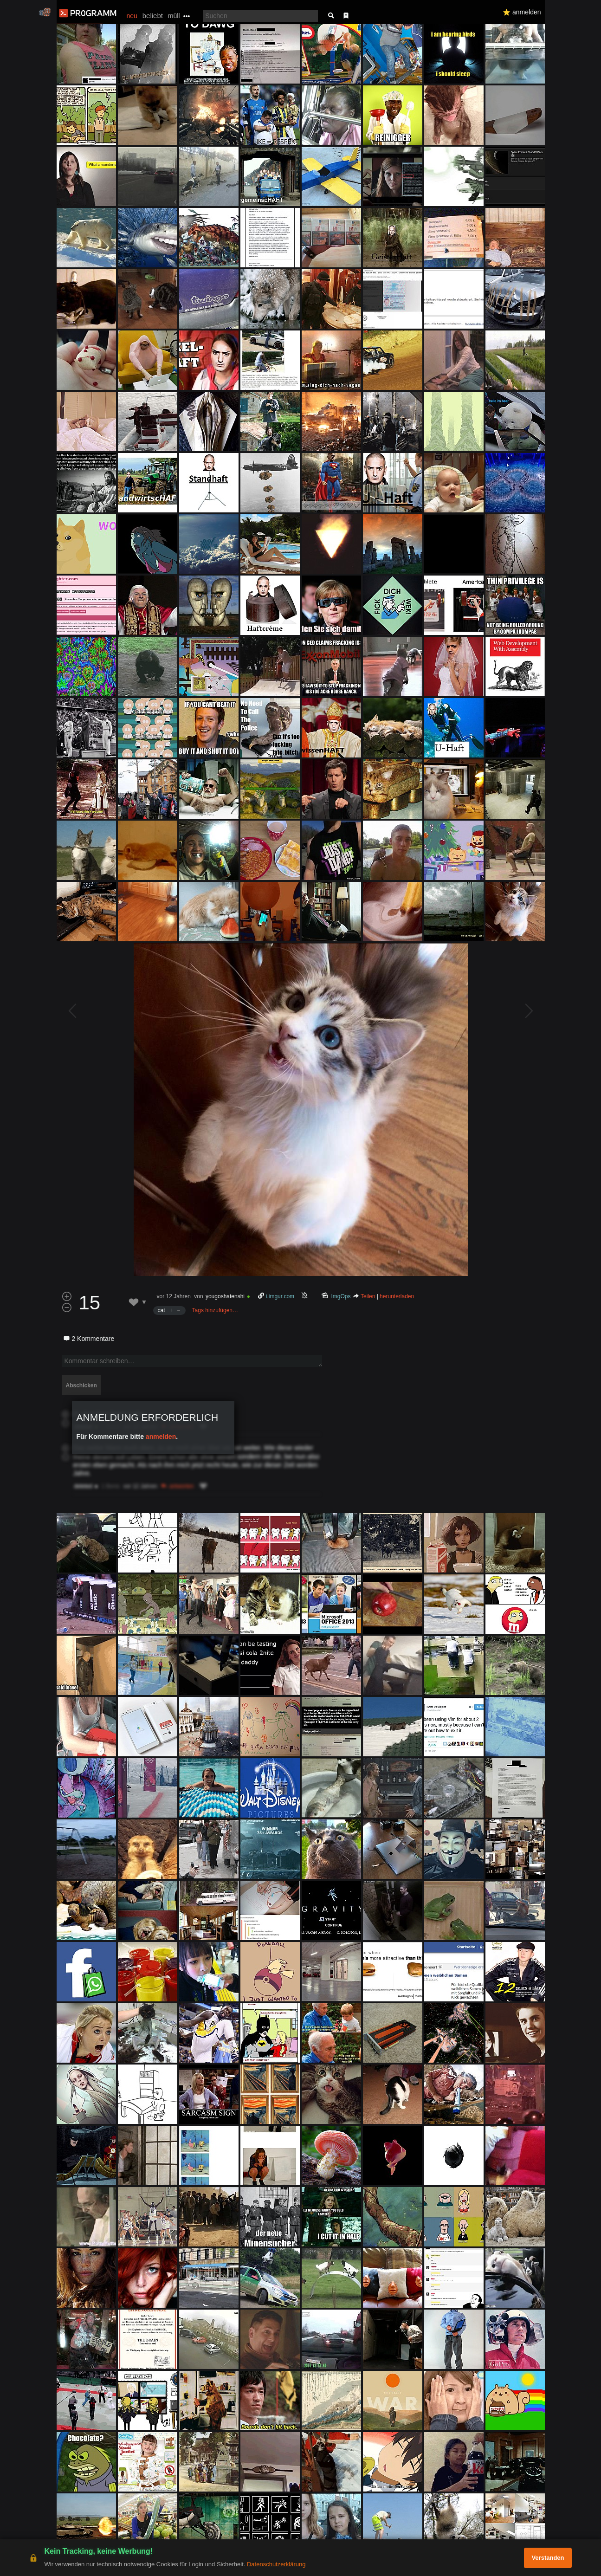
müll (174, 15)
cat (161, 1310)
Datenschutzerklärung (276, 2564)
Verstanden (547, 2557)
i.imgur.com (280, 1296)
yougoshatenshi (225, 1296)
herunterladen (397, 1296)
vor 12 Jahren (174, 1296)
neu (132, 15)
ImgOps (341, 1296)
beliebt (152, 15)
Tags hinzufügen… (215, 1310)
